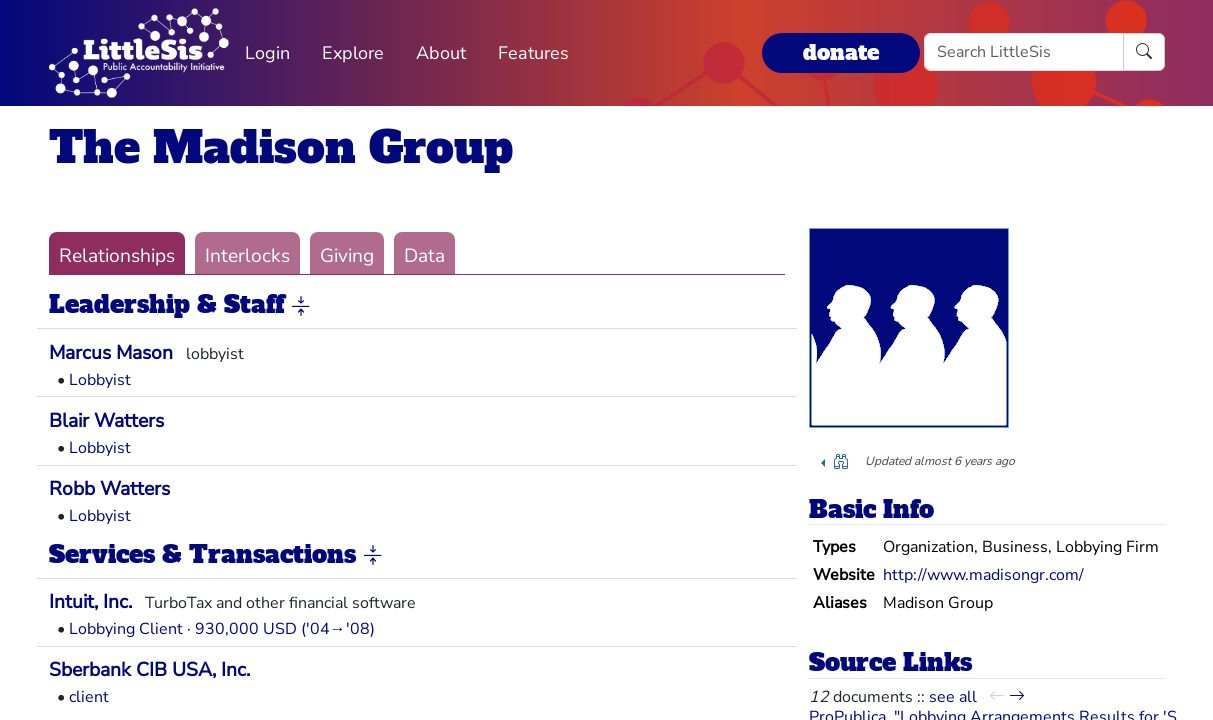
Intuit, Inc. (90, 602)
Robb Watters (109, 489)
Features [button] (533, 53)
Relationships (117, 256)
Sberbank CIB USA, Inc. (149, 670)
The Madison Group (281, 147)
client (89, 697)
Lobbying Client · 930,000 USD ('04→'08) (222, 629)
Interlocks (247, 256)
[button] (301, 306)
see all (953, 697)
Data (424, 256)
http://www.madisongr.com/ (983, 575)
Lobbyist (100, 380)
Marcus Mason (111, 353)
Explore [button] (353, 53)
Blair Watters (106, 421)
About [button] (441, 53)
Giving (347, 256)
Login (267, 53)
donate (841, 52)
